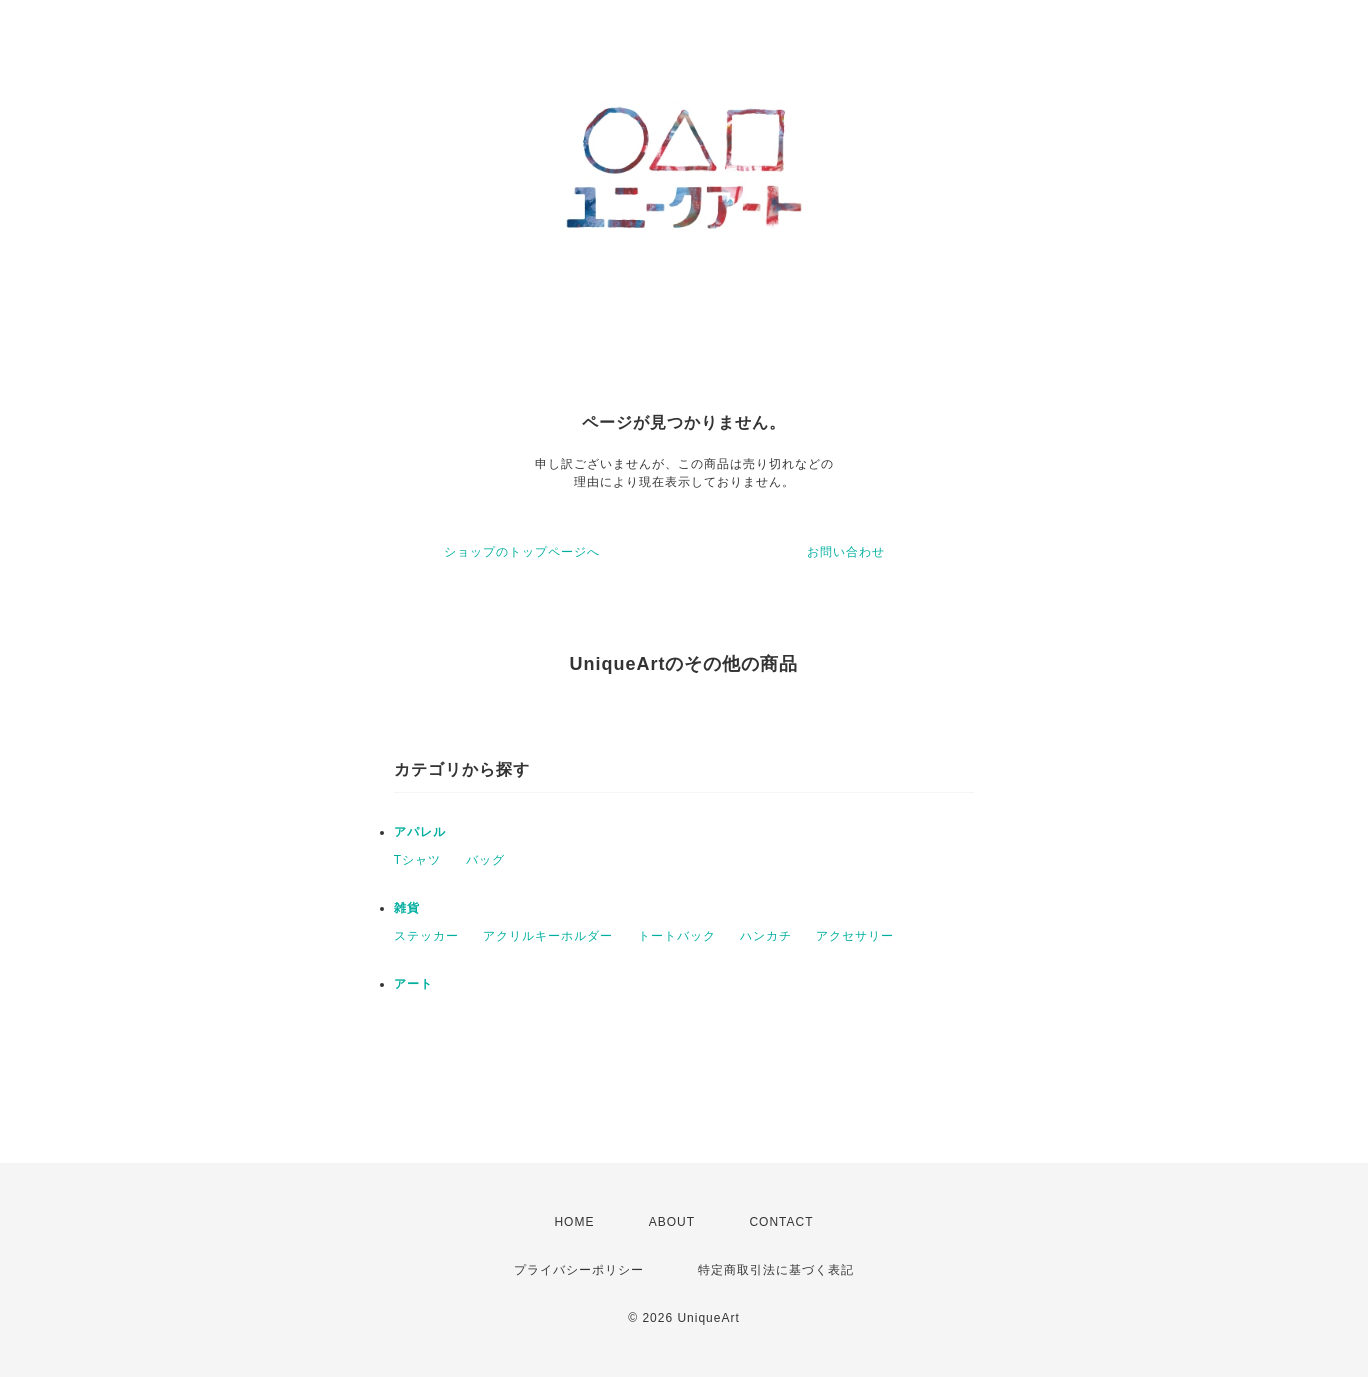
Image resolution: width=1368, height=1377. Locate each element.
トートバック (677, 936)
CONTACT (781, 1222)
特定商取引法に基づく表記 (776, 1270)
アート (413, 984)
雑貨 (407, 908)
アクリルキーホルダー (548, 936)
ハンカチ (766, 936)
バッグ (485, 860)
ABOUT (672, 1222)
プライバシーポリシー (579, 1270)
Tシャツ (417, 860)
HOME (574, 1222)
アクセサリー (855, 936)
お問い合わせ (846, 552)
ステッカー (426, 936)
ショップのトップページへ (522, 552)
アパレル (420, 832)
